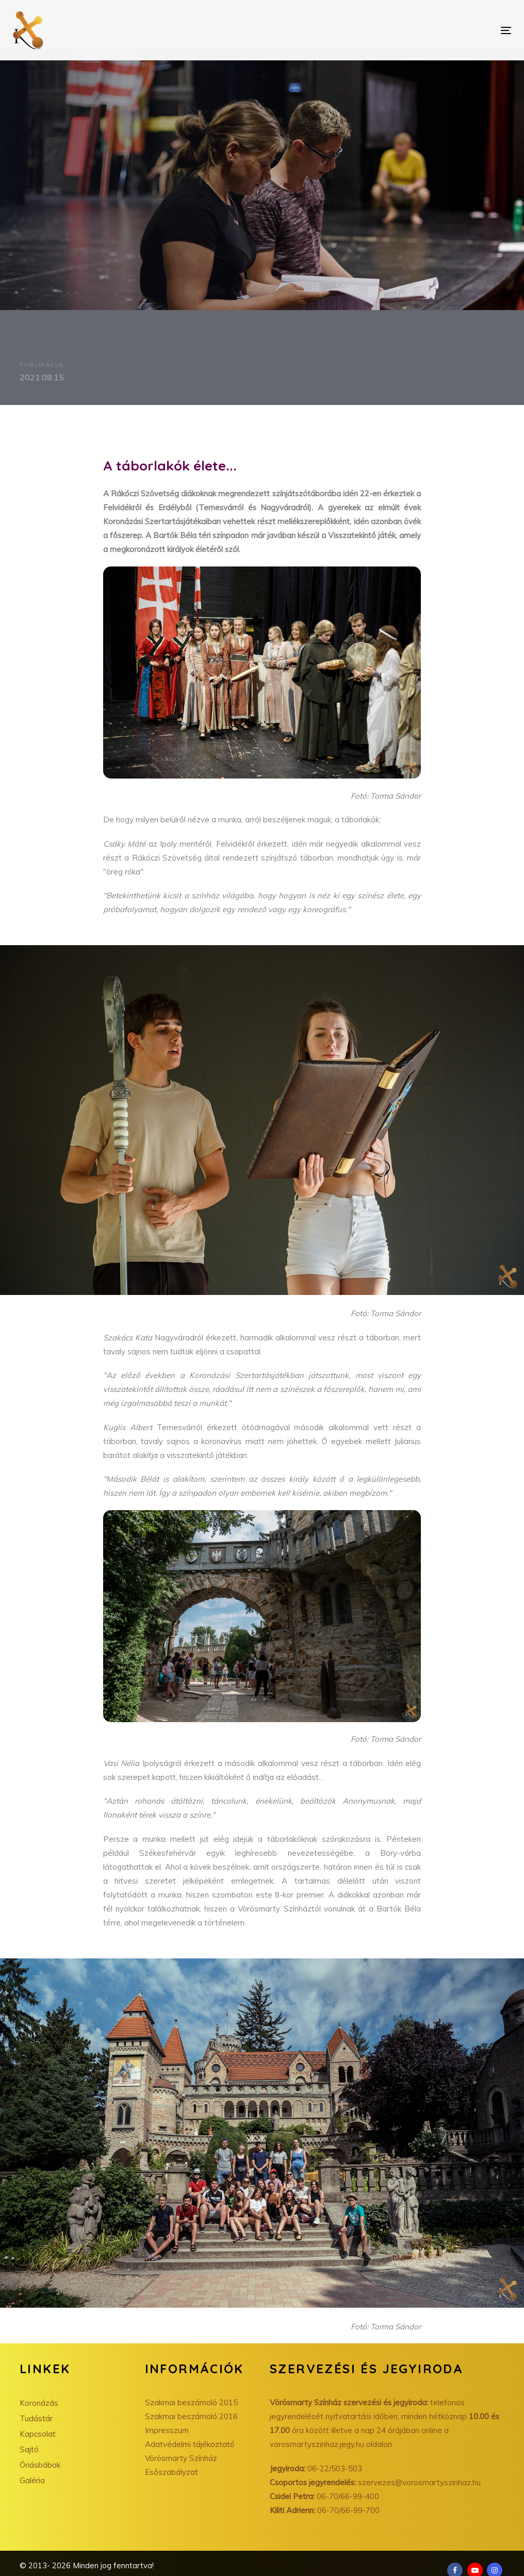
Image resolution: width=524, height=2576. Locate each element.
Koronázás (39, 2403)
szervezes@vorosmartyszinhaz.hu (375, 2482)
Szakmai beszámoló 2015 (191, 2402)
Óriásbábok (40, 2465)
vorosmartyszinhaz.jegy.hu (318, 2444)
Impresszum (167, 2430)
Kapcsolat (38, 2434)
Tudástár (36, 2418)
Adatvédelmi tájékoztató (190, 2444)
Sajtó (29, 2449)
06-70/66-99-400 (324, 2496)
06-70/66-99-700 (325, 2510)
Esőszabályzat (171, 2472)
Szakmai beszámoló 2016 (191, 2416)
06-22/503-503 (316, 2468)
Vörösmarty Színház (181, 2458)
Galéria (32, 2480)
